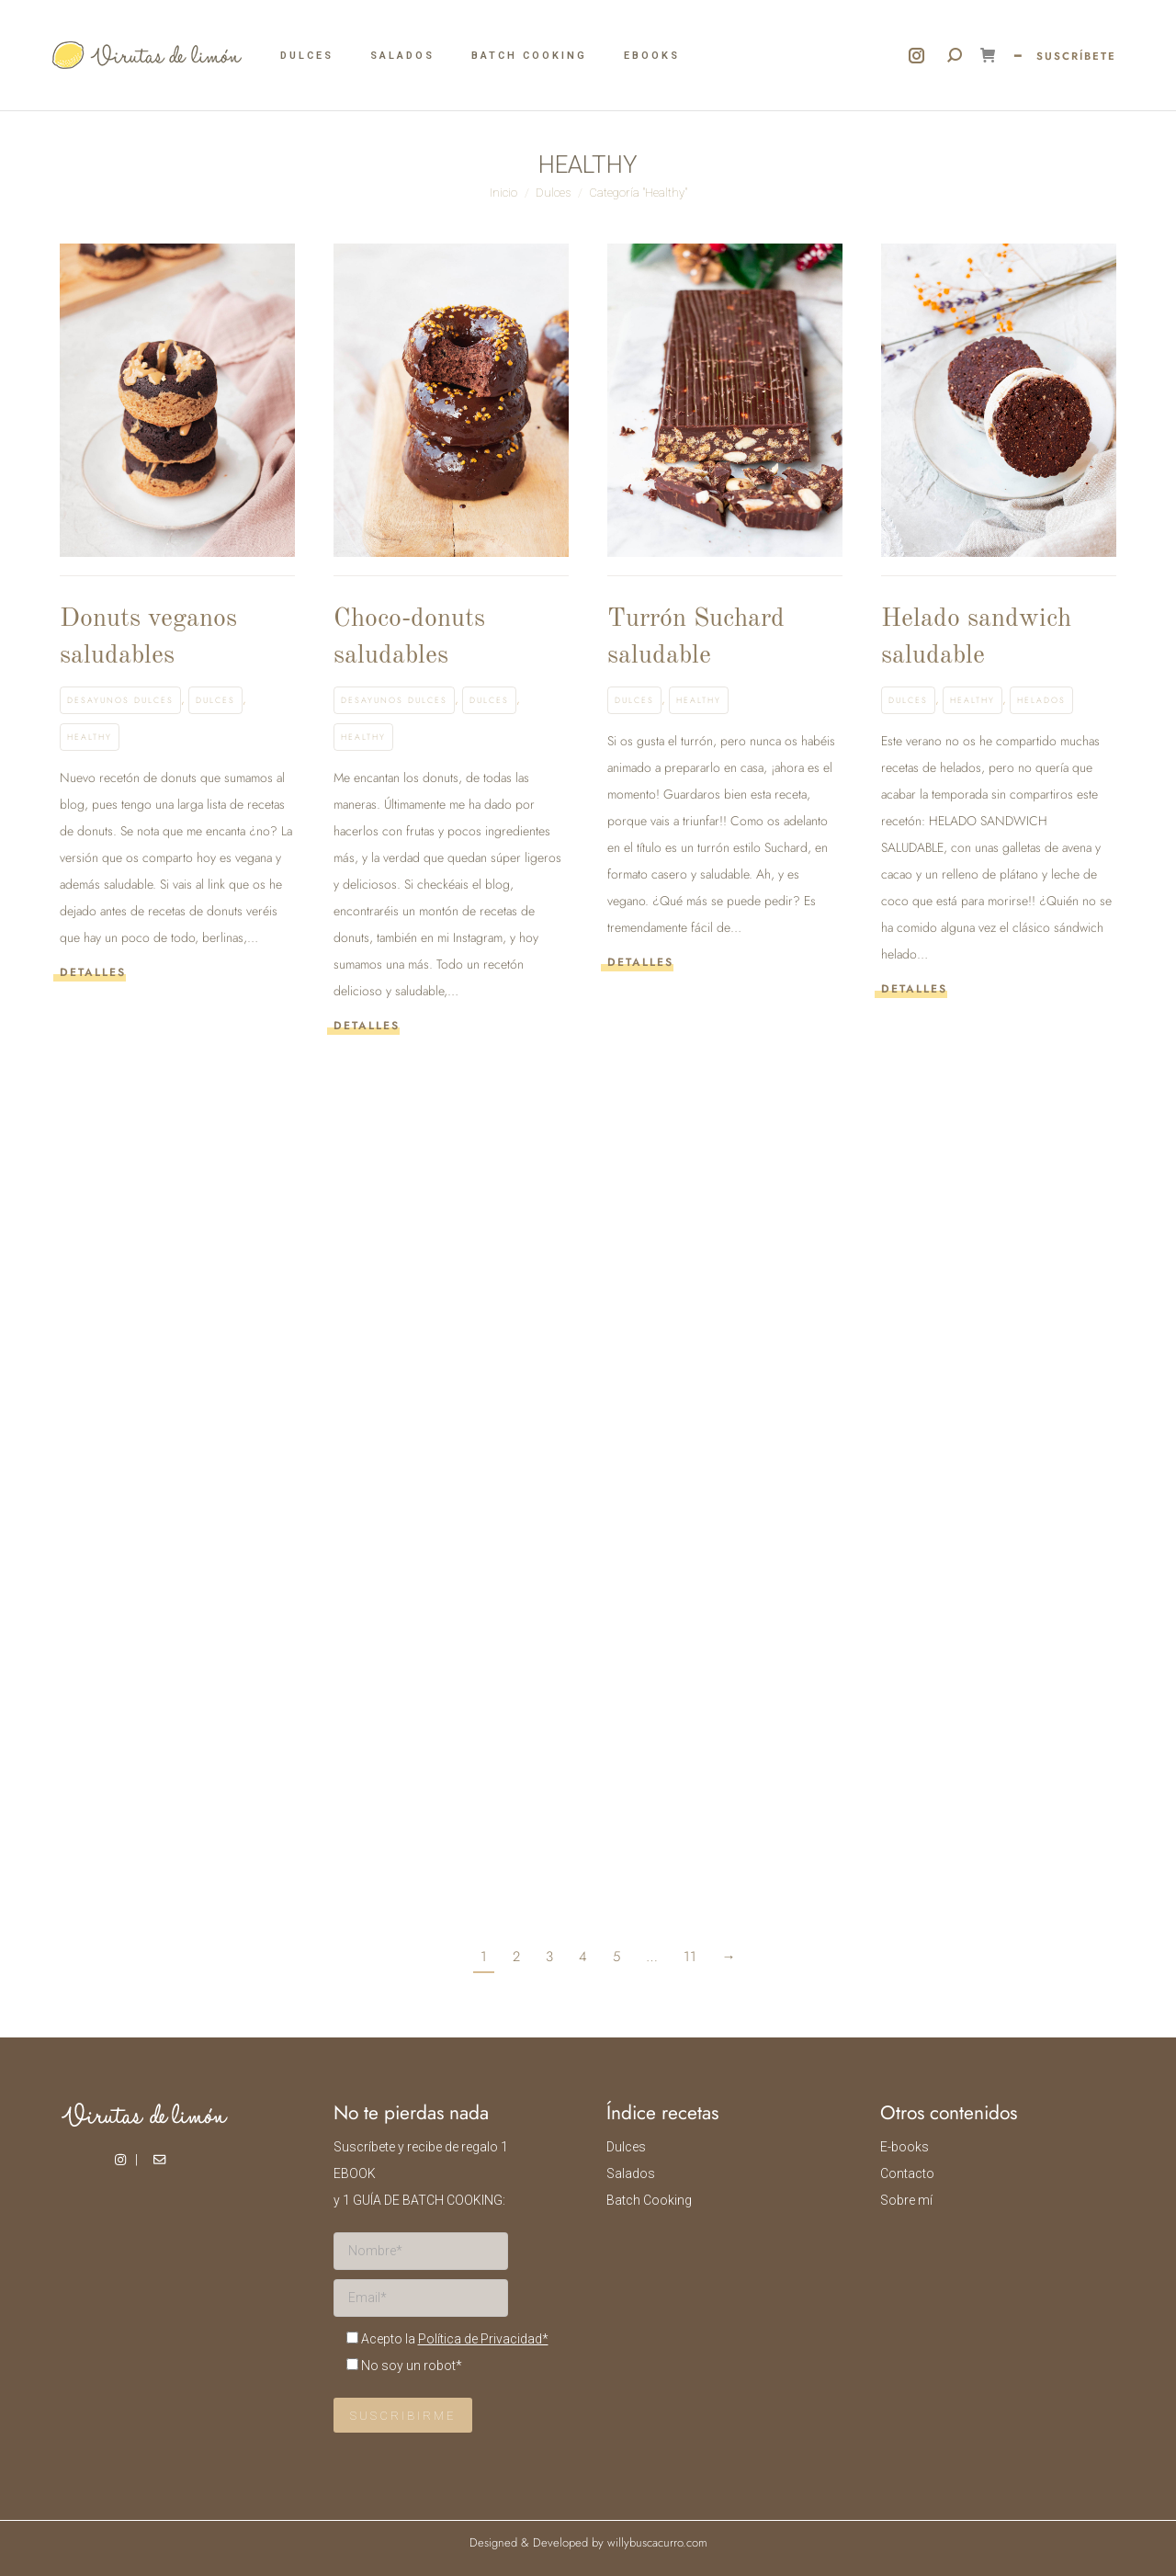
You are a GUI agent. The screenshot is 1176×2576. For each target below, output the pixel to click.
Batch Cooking (649, 2200)
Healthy (89, 737)
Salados (630, 2173)
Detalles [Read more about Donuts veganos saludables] (93, 973)
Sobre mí (906, 2200)
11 (690, 1956)
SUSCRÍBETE (1076, 56)
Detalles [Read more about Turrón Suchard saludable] (640, 962)
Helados (1041, 700)
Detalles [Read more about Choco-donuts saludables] (367, 1026)
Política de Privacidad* (483, 2339)
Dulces (215, 700)
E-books (904, 2146)
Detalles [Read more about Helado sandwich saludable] (914, 989)
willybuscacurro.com (657, 2542)
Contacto (907, 2173)
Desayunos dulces (120, 700)
